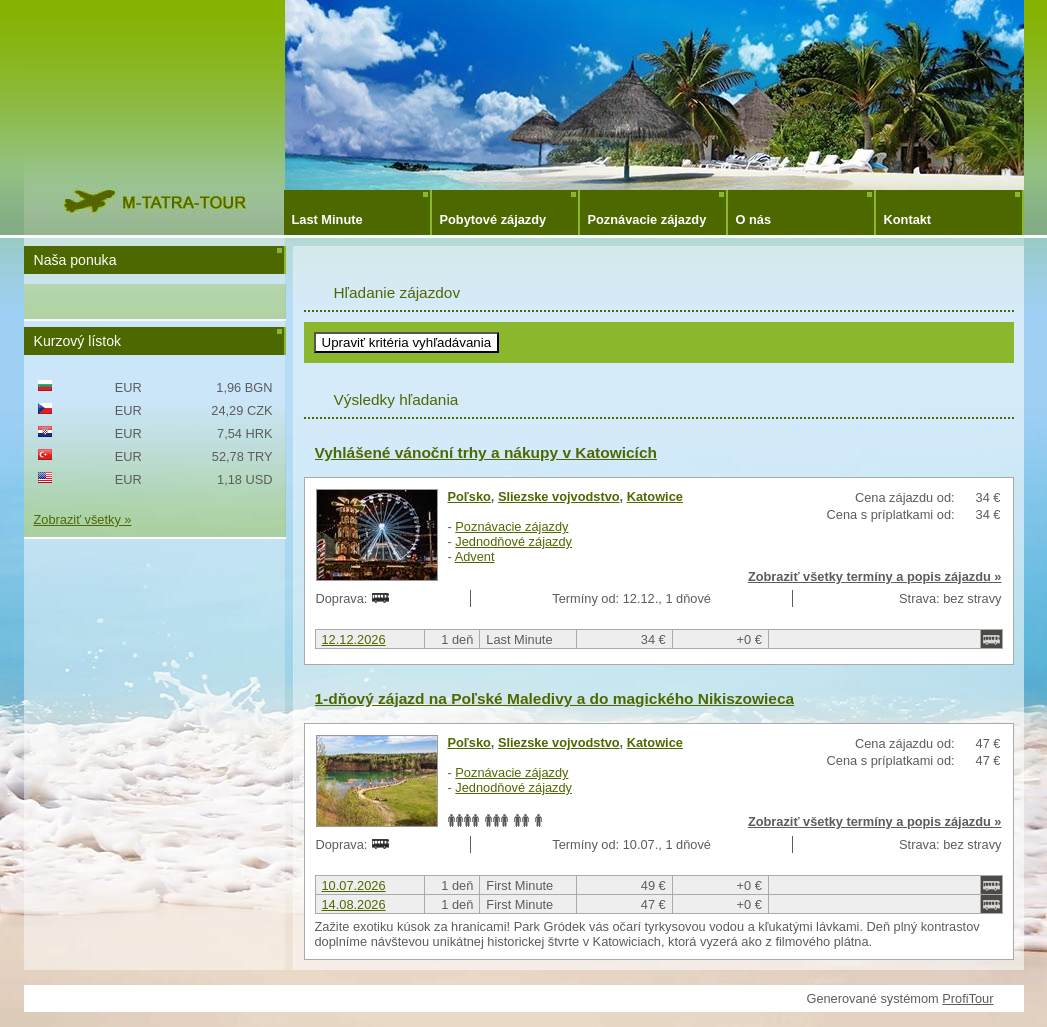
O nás (754, 219)
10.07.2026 (354, 885)
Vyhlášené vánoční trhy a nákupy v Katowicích (486, 452)
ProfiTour (967, 998)
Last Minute (327, 219)
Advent (475, 556)
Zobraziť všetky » (83, 519)
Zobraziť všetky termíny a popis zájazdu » (875, 576)
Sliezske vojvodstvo (559, 496)
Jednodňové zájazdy (513, 541)
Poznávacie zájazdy (647, 219)
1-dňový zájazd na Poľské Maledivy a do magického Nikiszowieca (555, 698)
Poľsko (469, 496)
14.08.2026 (354, 904)
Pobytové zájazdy (493, 219)
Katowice (655, 496)
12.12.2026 (354, 639)
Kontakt (908, 219)
